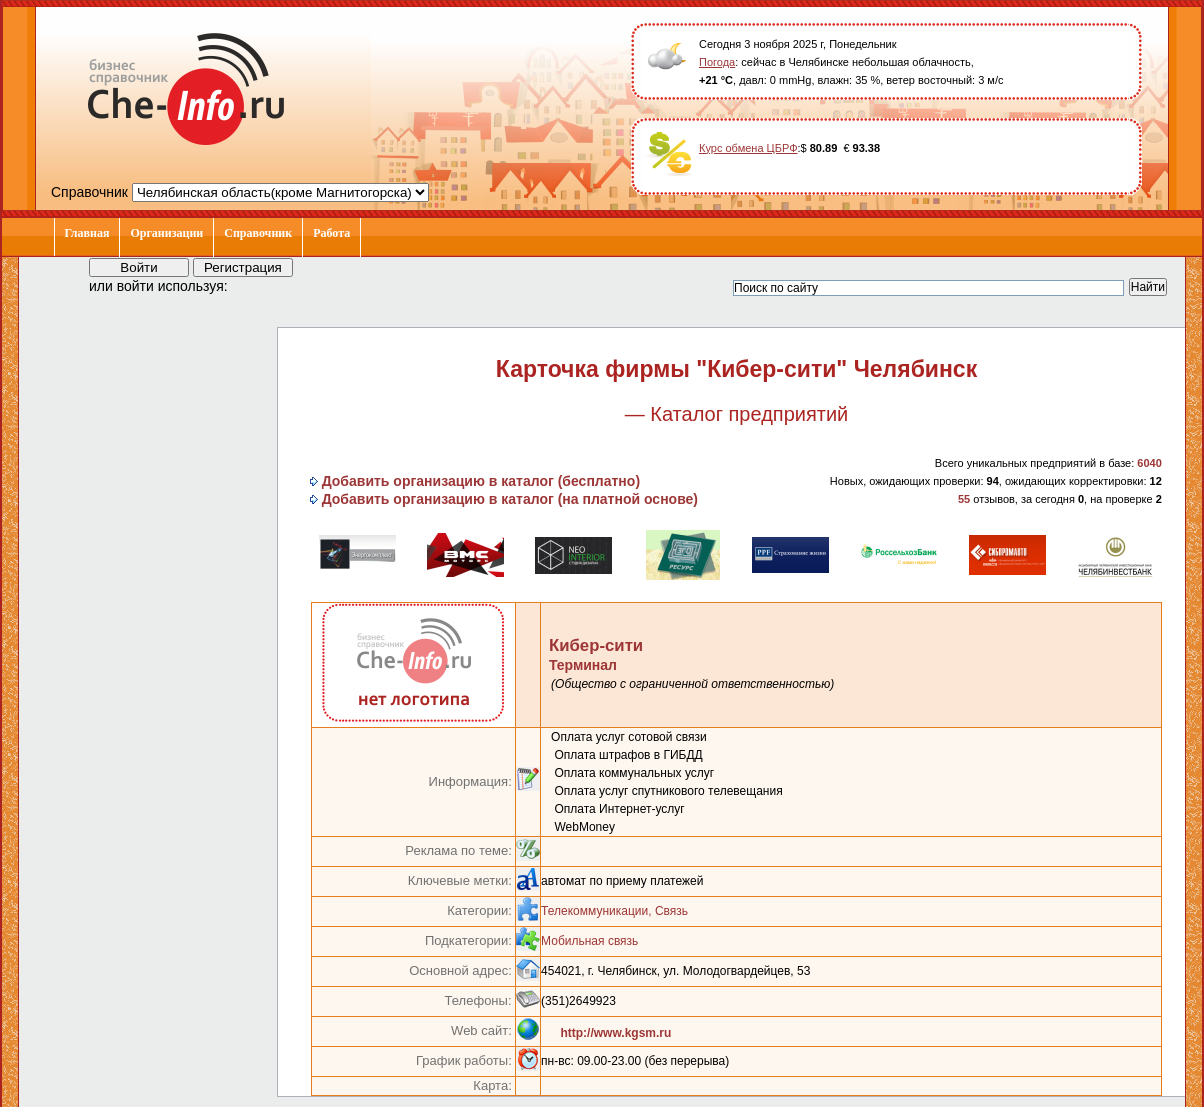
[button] (261, 285)
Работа (331, 233)
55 (964, 499)
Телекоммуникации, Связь (614, 911)
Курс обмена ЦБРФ (748, 148)
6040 (1149, 463)
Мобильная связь (589, 941)
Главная (87, 233)
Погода (717, 62)
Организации (166, 233)
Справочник (258, 233)
